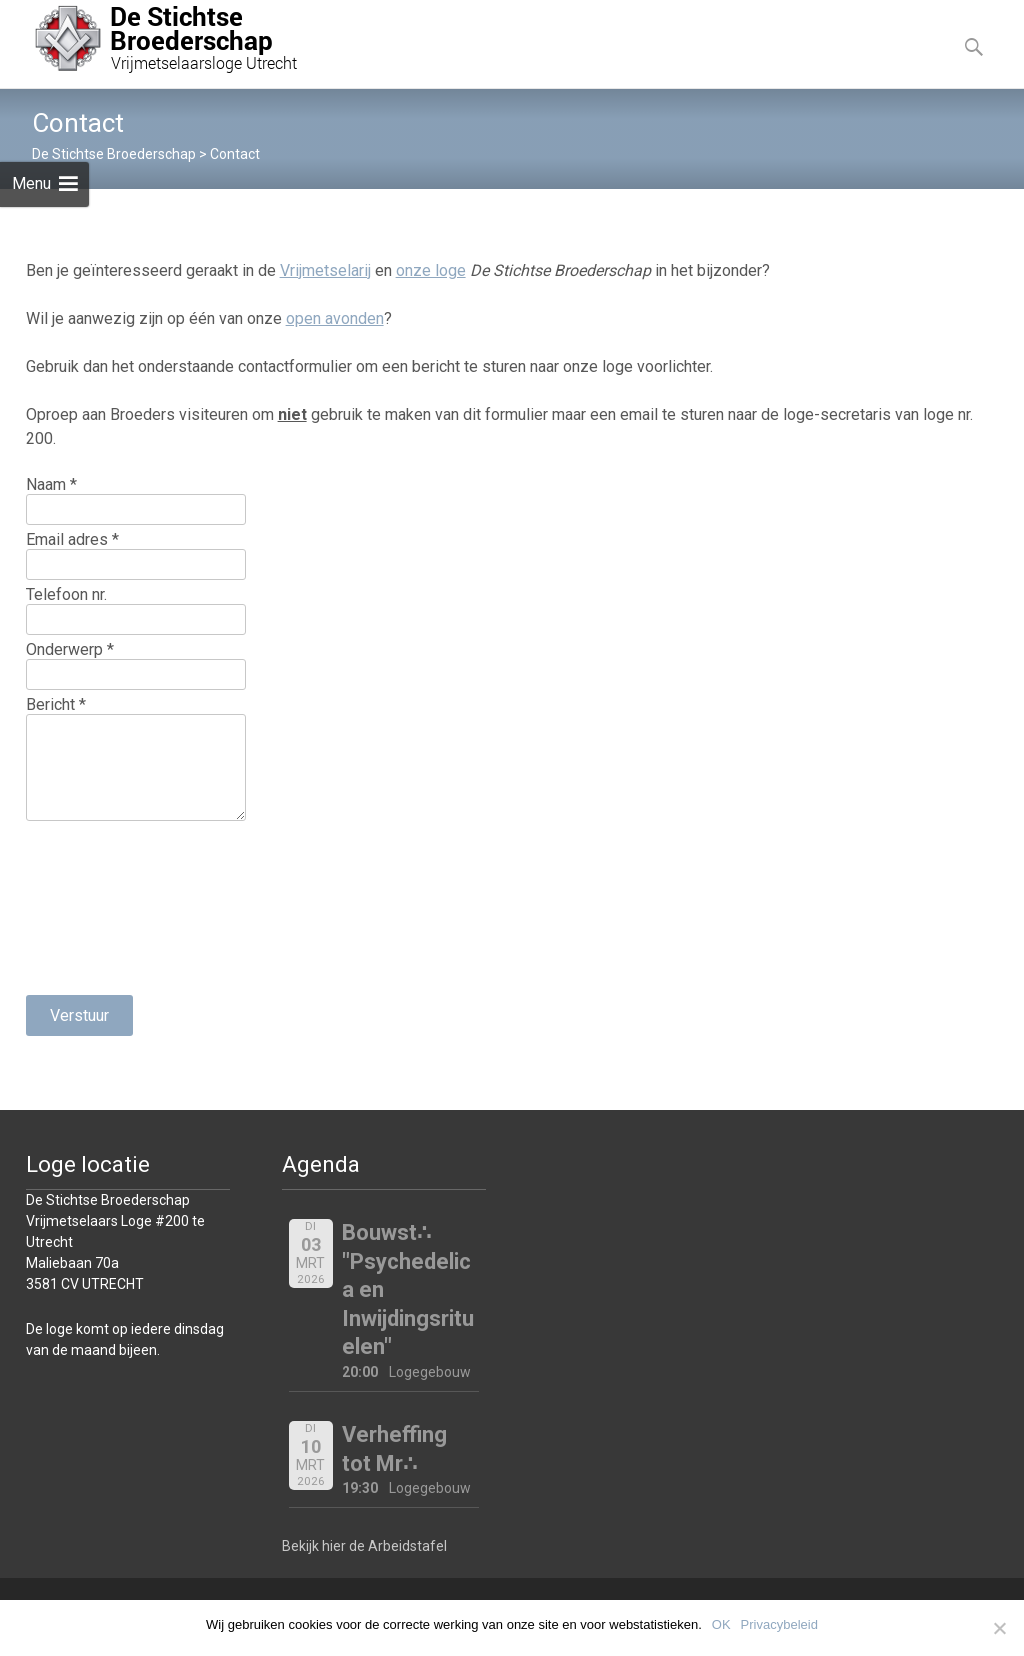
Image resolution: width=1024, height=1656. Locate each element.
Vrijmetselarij (325, 270)
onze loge (431, 270)
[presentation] (108, 908)
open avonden (335, 318)
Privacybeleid (779, 1624)
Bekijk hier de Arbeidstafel (364, 1546)
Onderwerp (70, 649)
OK (721, 1624)
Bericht (56, 704)
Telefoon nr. (66, 594)
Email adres (72, 539)
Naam (51, 484)
